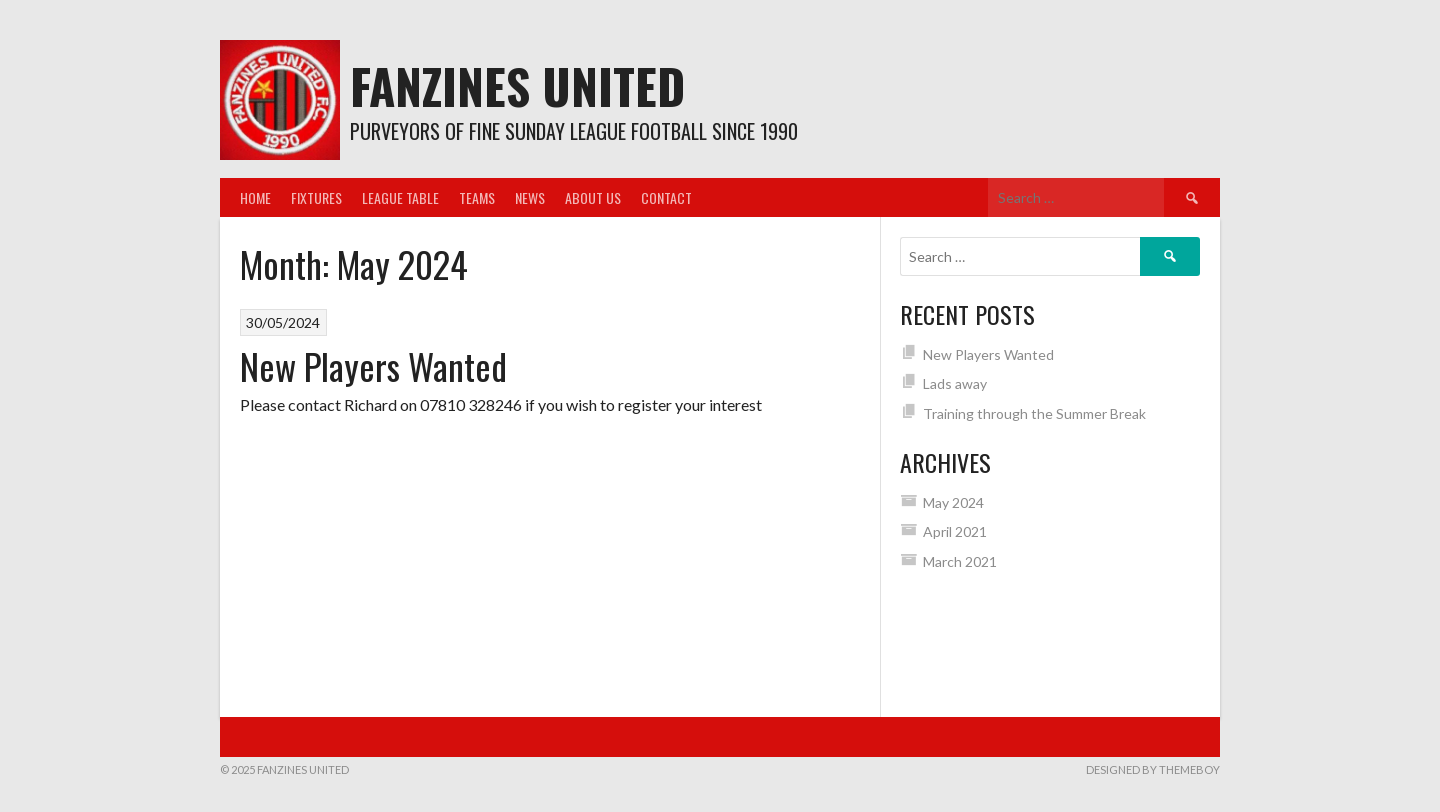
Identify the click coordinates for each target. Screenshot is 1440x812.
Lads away (955, 383)
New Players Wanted (373, 365)
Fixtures (316, 197)
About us (593, 197)
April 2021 (955, 531)
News (530, 197)
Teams (477, 197)
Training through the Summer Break (1034, 413)
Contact (666, 197)
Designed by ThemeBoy (1153, 769)
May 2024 (953, 502)
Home (255, 197)
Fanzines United (517, 85)
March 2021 (960, 561)
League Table (400, 197)
